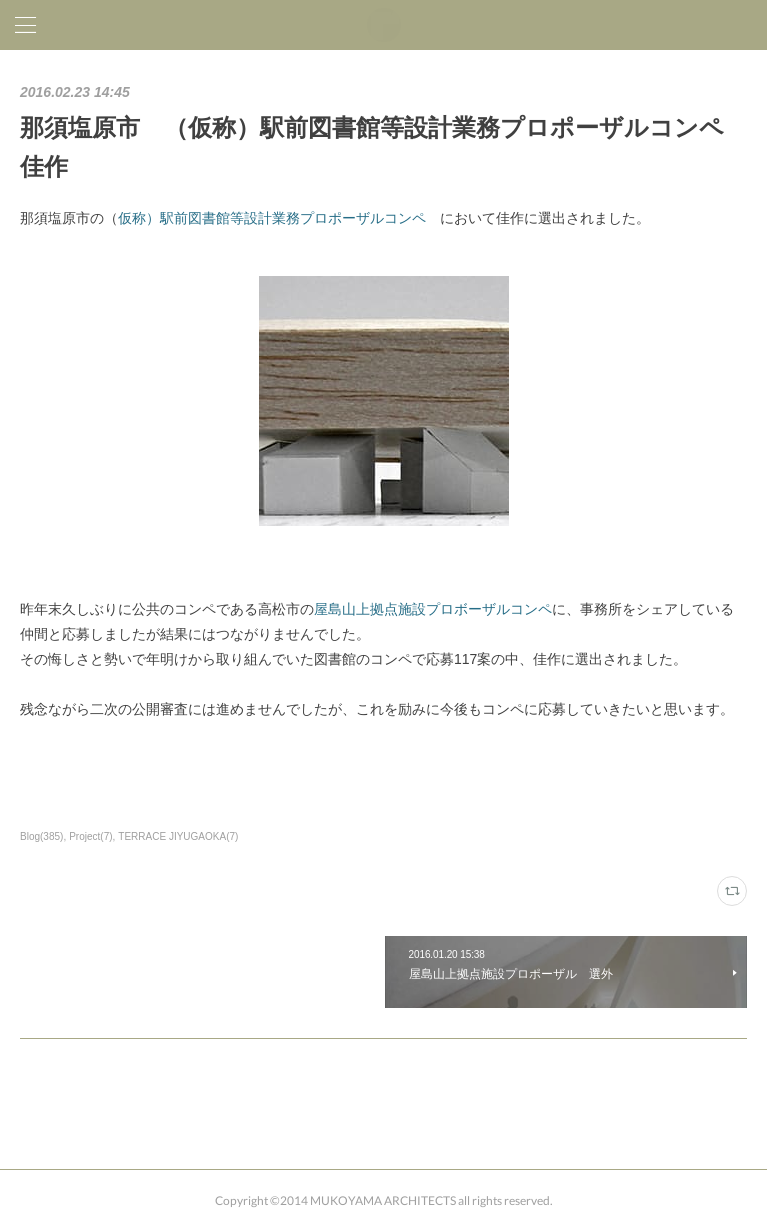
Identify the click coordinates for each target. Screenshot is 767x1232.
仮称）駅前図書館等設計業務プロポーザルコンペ (272, 218)
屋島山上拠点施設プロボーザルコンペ (433, 609)
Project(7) (90, 836)
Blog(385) (41, 836)
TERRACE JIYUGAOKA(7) (178, 836)
